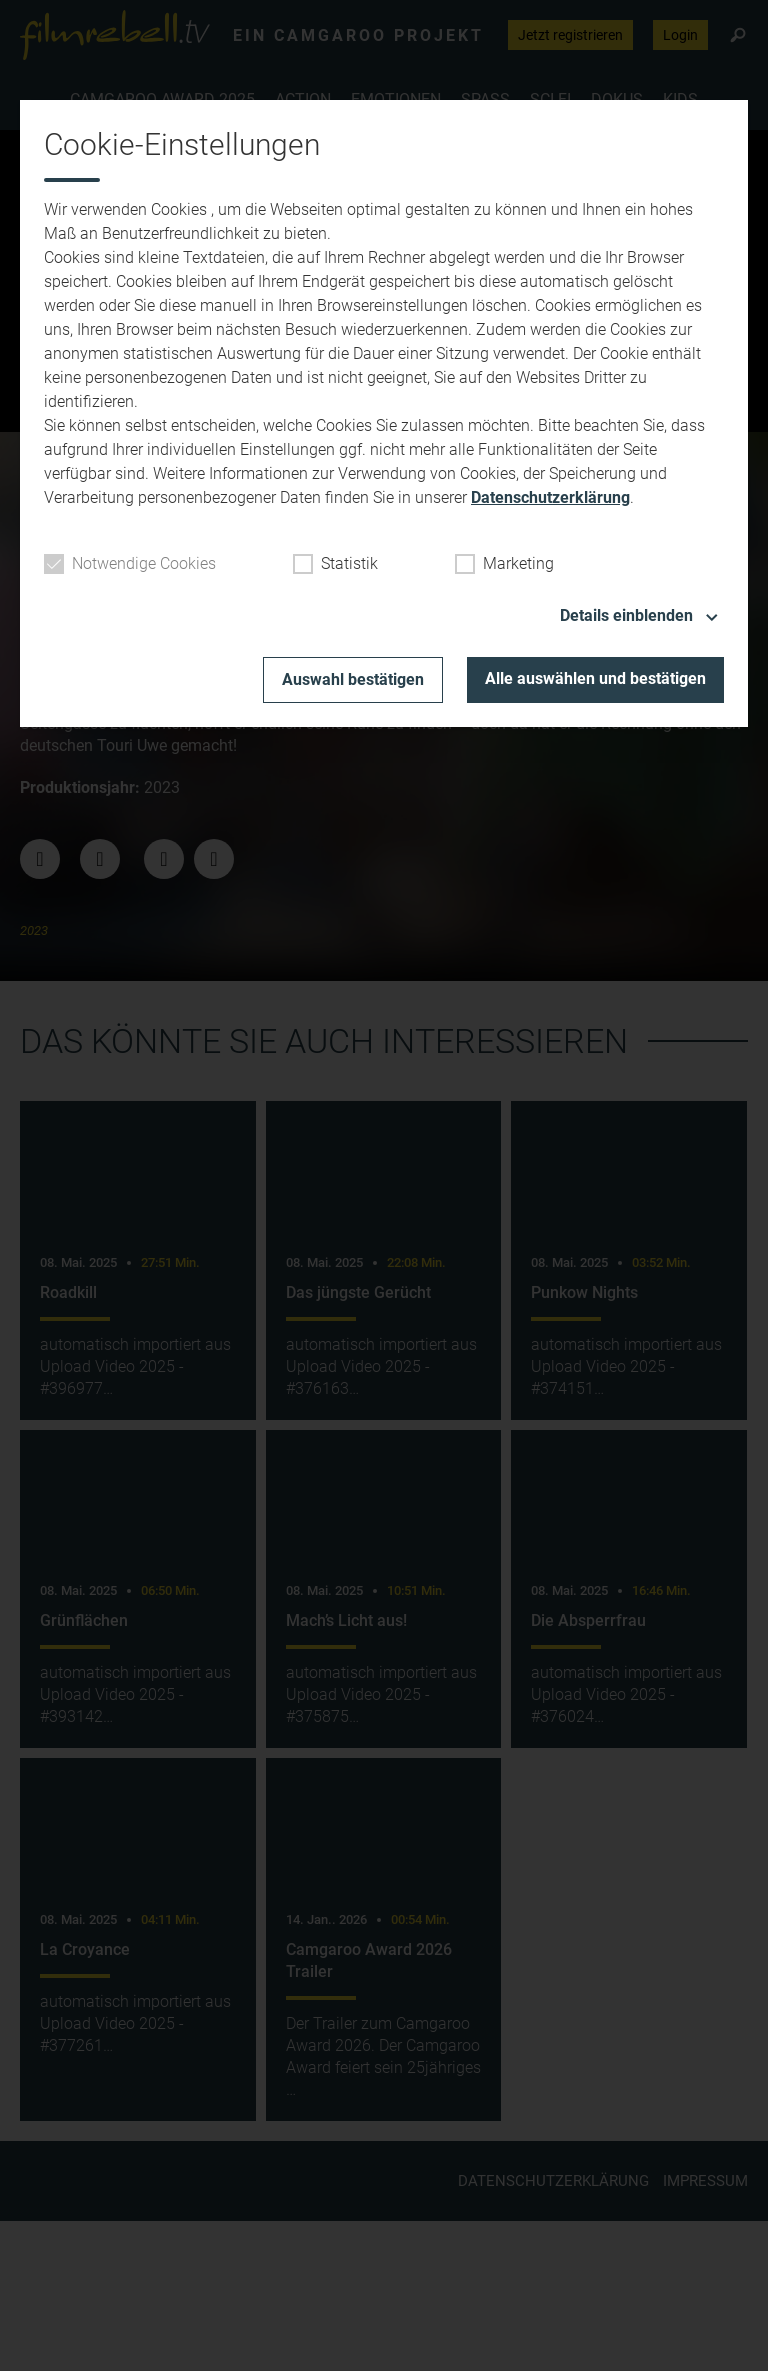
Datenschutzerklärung (550, 497)
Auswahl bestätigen (353, 679)
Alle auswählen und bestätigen (595, 678)
